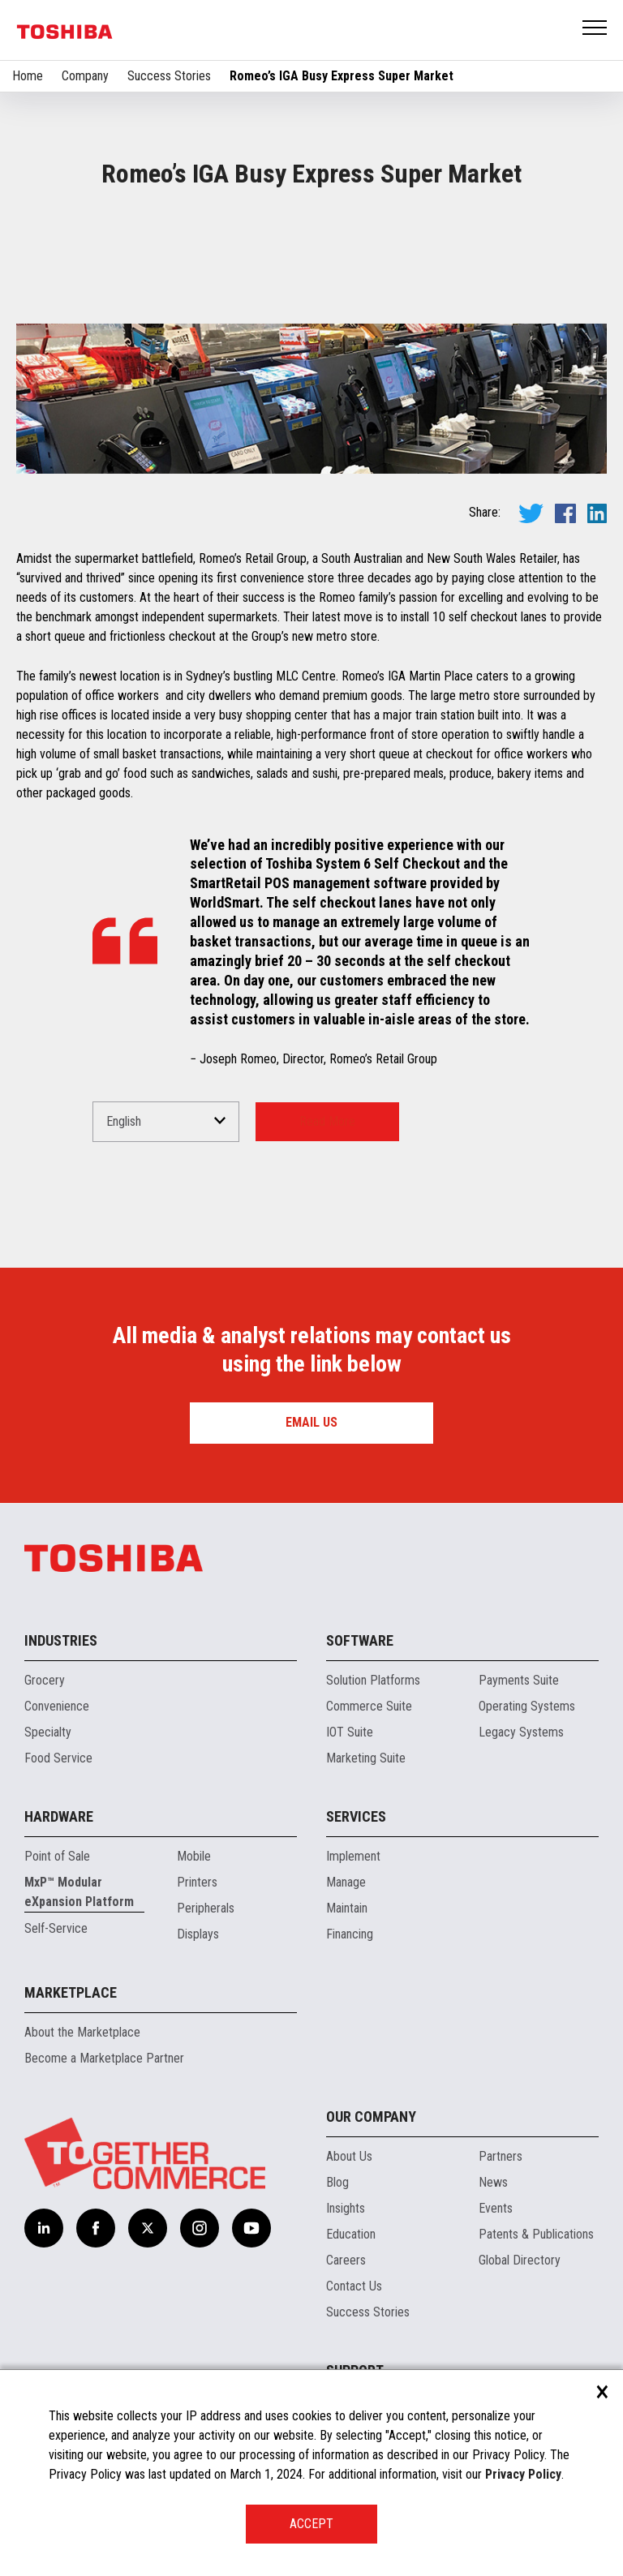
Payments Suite (519, 1680)
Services (356, 1816)
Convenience (56, 1706)
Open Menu (595, 29)
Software (359, 1640)
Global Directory (520, 2260)
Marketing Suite (366, 1758)
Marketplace (70, 1992)
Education (351, 2234)
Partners (500, 2156)
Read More (327, 1121)
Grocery (44, 1680)
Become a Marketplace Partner (104, 2058)
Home (27, 76)
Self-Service (56, 1928)
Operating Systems (527, 1706)
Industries (60, 1640)
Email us (311, 1422)
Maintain (346, 1908)
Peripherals (205, 1908)
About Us (349, 2156)
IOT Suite (349, 1732)
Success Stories (169, 76)
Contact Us (354, 2286)
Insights (345, 2208)
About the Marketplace (82, 2032)
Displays (198, 1934)
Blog (337, 2182)
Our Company (371, 2116)
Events (496, 2208)
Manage (346, 1882)
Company (85, 76)
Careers (346, 2260)
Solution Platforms (373, 1680)
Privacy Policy (523, 2474)
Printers (197, 1882)
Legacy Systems (521, 1732)
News (493, 2182)
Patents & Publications (536, 2234)
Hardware (58, 1816)
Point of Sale (57, 1856)
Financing (349, 1934)
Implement (353, 1856)
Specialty (47, 1732)
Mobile (194, 1856)
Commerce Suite (369, 1706)
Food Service (58, 1758)
